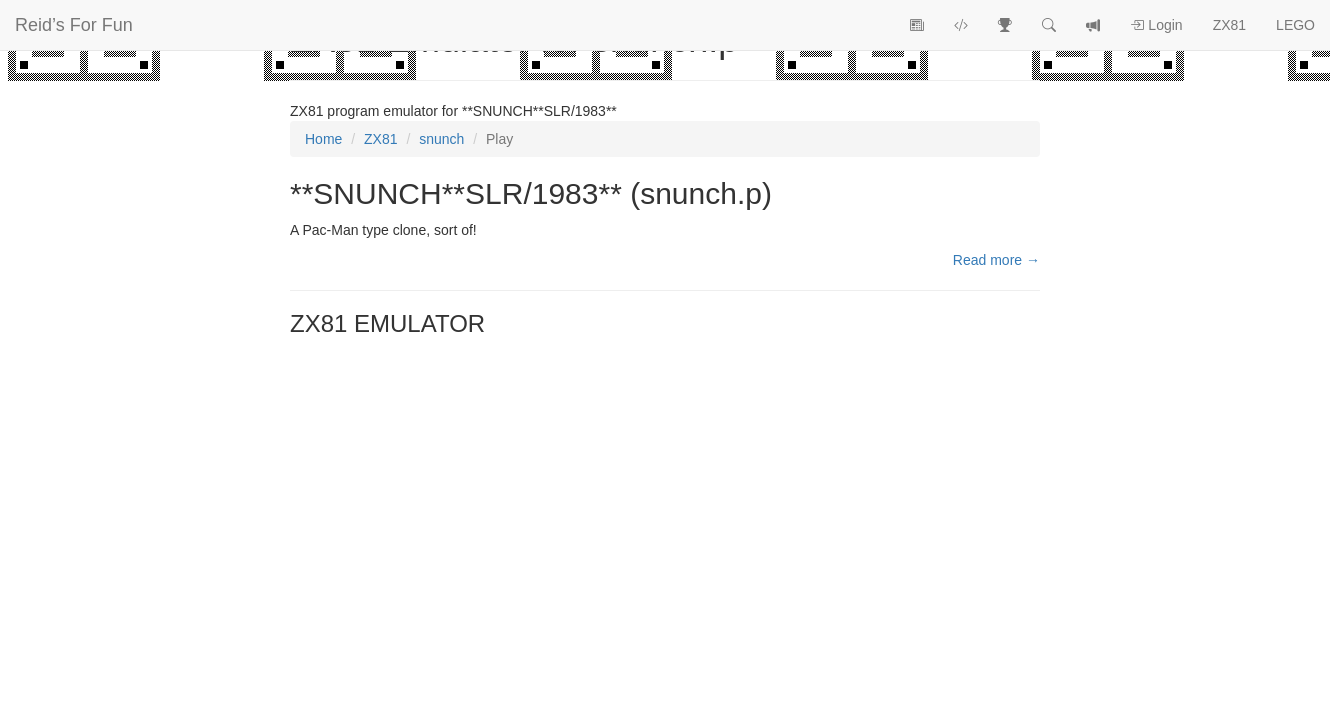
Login (1156, 25)
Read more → (996, 260)
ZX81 (1229, 25)
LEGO (1295, 25)
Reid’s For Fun (74, 25)
